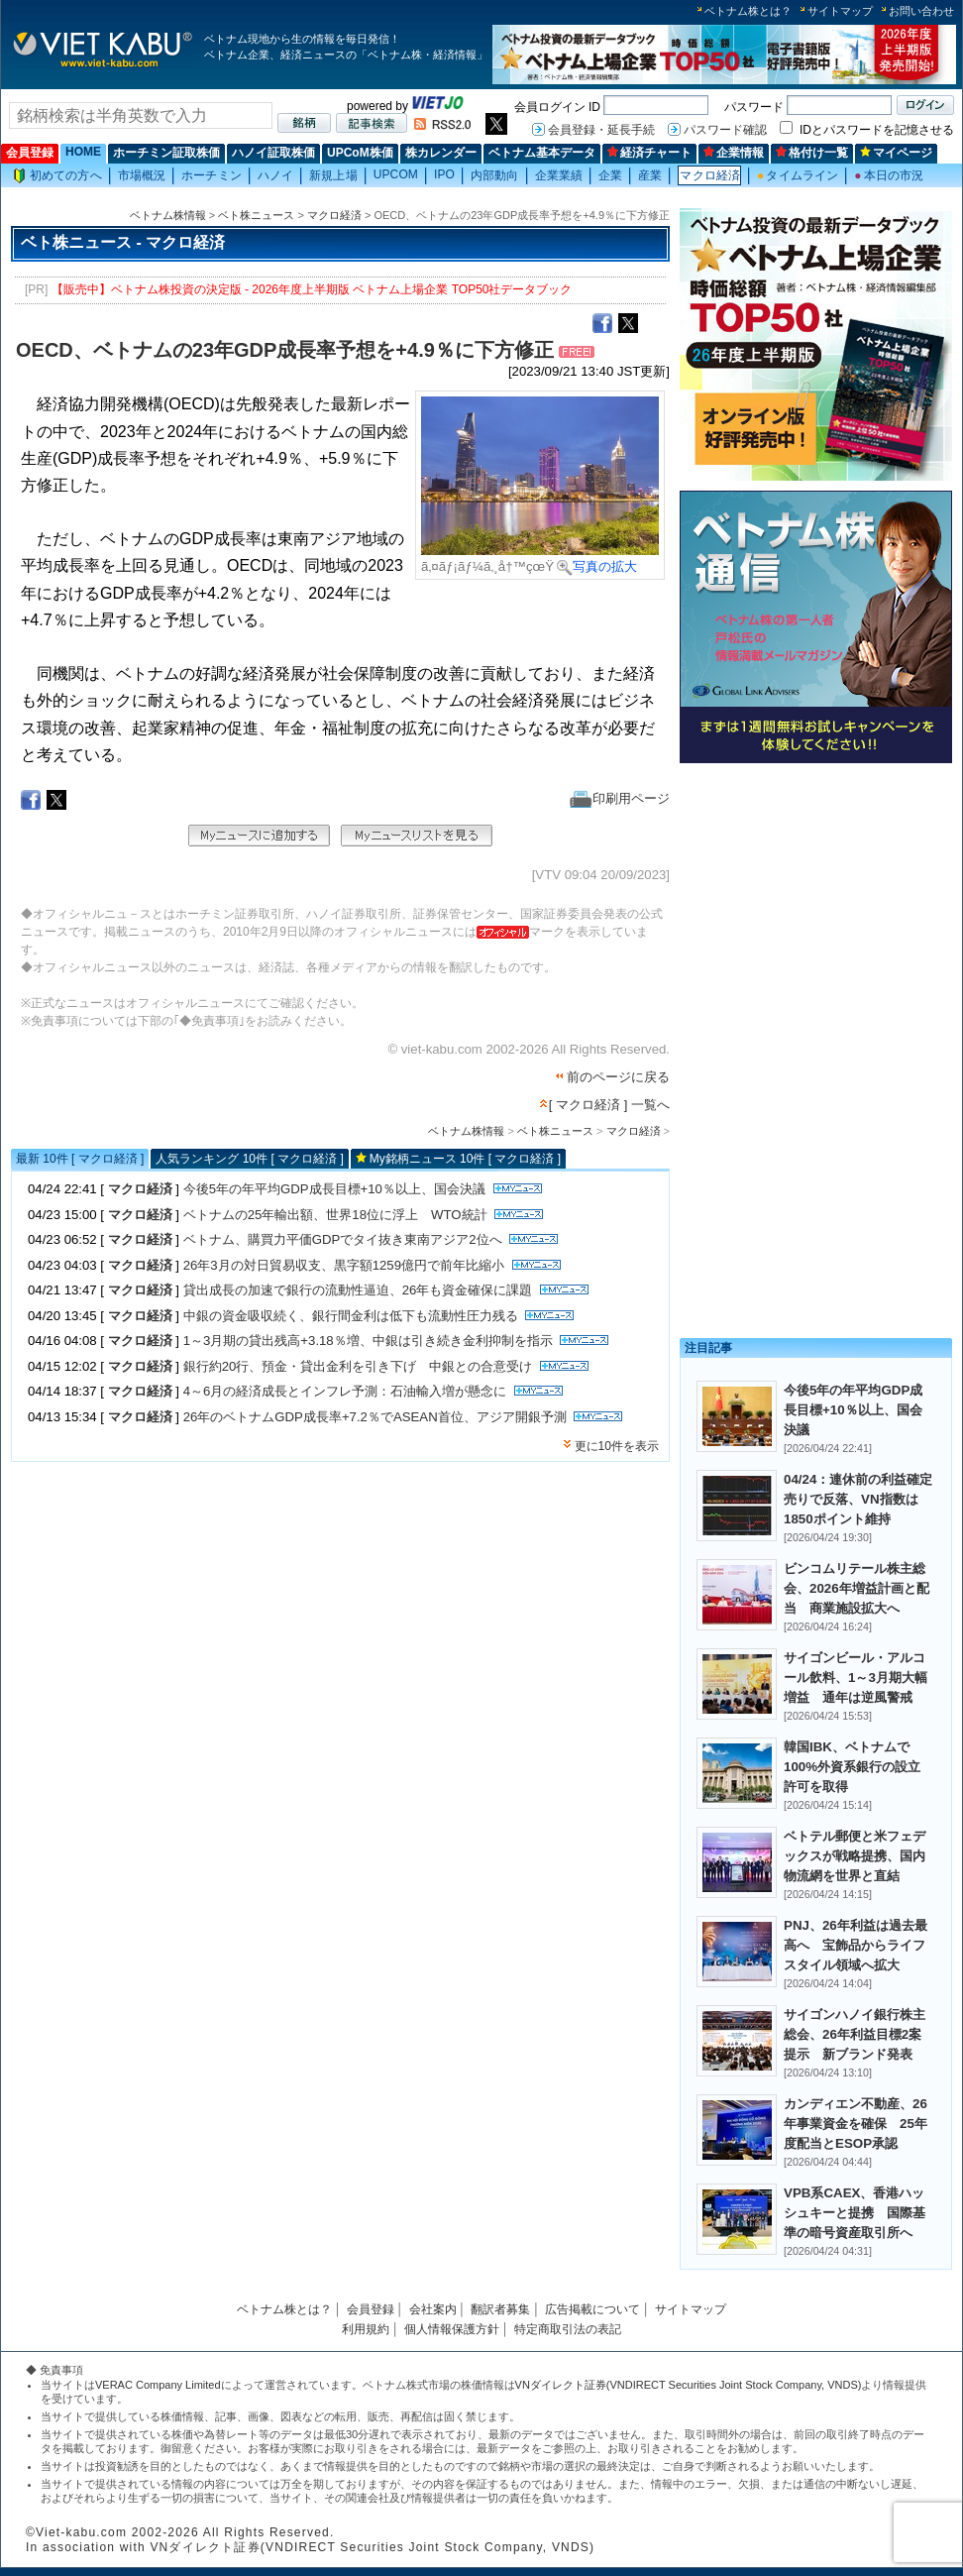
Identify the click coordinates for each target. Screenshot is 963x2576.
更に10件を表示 (617, 1446)
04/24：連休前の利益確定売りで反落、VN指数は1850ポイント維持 (858, 1499)
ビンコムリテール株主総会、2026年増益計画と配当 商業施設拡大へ (856, 1588)
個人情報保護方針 (451, 2329)
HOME (83, 152)
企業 (610, 175)
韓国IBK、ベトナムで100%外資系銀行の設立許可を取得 (852, 1766)
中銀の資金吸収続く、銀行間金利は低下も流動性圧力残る (350, 1315)
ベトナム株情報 (168, 215)
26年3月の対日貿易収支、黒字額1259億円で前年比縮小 (343, 1265)
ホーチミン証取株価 (166, 153)
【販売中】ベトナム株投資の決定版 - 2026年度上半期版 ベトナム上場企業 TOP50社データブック (312, 289)
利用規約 (365, 2329)
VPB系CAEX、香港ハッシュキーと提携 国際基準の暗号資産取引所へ (854, 2212)
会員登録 (30, 153)
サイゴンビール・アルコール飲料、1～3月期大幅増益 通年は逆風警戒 (855, 1677)
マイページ (896, 153)
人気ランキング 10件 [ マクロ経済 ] (249, 1159)
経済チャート (649, 153)
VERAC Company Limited (158, 2385)
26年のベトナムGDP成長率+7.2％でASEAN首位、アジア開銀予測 (375, 1416)
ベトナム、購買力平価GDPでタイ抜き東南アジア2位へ (342, 1239)
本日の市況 (888, 175)
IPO (444, 174)
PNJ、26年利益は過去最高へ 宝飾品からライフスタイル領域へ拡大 (855, 1945)
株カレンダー (441, 153)
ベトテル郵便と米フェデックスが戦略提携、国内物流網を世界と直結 (854, 1856)
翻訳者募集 (500, 2309)
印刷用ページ (620, 798)
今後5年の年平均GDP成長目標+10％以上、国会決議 (334, 1188)
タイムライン (797, 175)
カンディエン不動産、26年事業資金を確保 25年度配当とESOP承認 (855, 2123)
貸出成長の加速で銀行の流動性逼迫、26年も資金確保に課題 (358, 1290)
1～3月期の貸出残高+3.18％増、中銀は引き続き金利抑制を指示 (368, 1340)
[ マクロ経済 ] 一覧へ (609, 1104)
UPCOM (396, 174)
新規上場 (333, 175)
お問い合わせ (921, 11)
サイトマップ (840, 11)
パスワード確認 (725, 130)
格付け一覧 (812, 153)
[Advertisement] (816, 909)
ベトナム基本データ (541, 153)
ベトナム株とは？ (748, 11)
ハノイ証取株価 (273, 153)
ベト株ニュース (256, 215)
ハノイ (275, 175)
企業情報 (733, 153)
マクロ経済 (710, 175)
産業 (650, 175)
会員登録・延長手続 (601, 130)
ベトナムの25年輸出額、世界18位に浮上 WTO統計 (335, 1214)
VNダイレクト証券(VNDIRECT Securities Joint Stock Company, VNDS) (688, 2385)
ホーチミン (211, 175)
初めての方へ (57, 175)
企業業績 (559, 175)
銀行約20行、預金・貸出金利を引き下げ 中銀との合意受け (358, 1366)
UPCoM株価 (360, 153)
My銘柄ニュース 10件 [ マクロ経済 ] (465, 1159)
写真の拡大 (597, 566)
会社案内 (433, 2309)
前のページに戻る (618, 1076)
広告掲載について (592, 2309)
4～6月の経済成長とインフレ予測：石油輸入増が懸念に (345, 1391)
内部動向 (494, 175)
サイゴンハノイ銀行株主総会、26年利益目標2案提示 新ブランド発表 (854, 2034)
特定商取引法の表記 (567, 2329)
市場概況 (141, 175)
